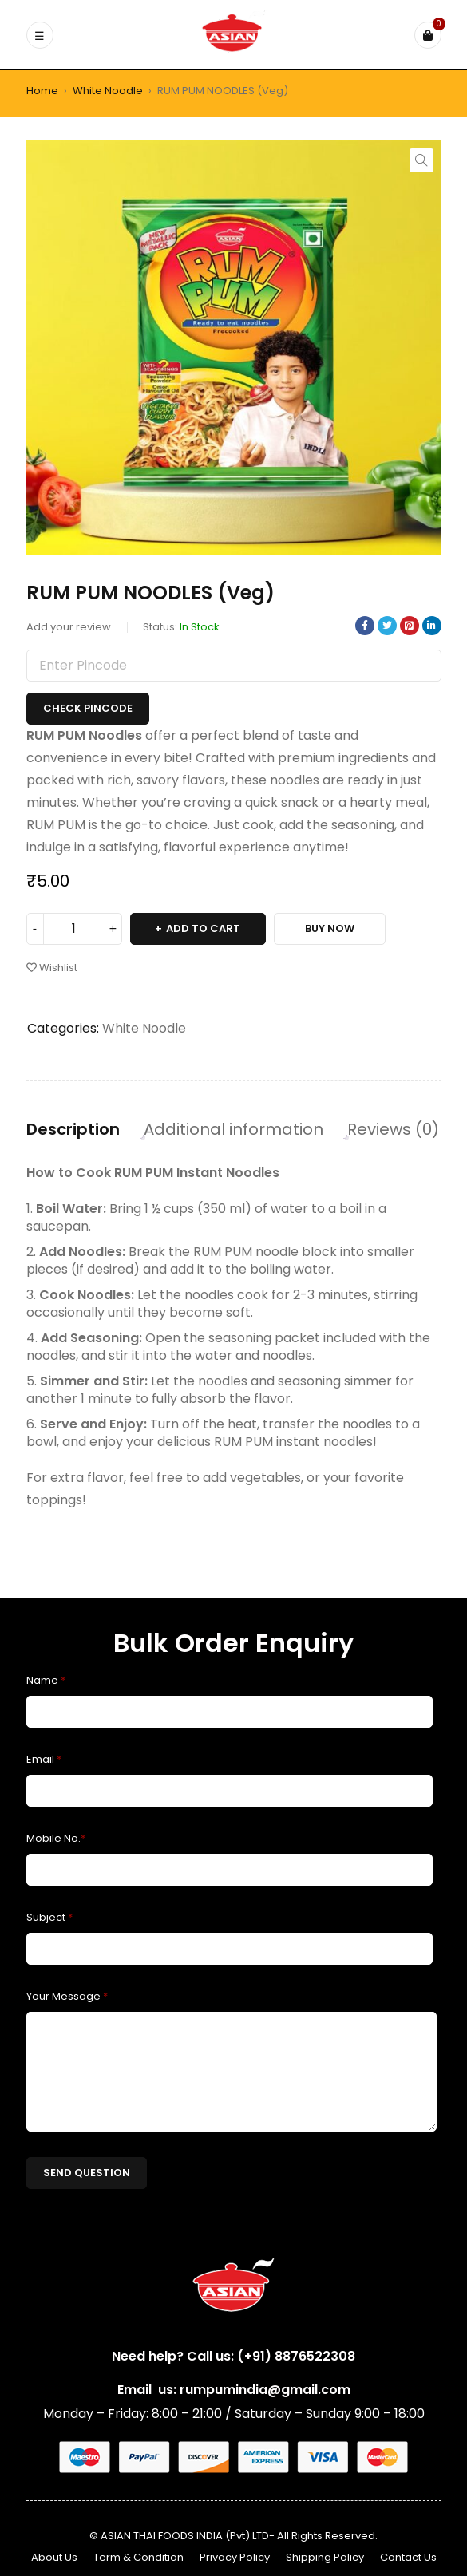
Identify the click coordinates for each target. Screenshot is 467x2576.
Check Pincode (88, 708)
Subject (49, 1917)
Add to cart (203, 928)
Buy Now (329, 928)
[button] (421, 160)
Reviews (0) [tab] (393, 1129)
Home (42, 90)
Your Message (67, 1996)
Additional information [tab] (233, 1129)
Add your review (68, 626)
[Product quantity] (74, 929)
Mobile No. (55, 1838)
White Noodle (108, 90)
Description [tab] (73, 1129)
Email (43, 1759)
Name (45, 1680)
